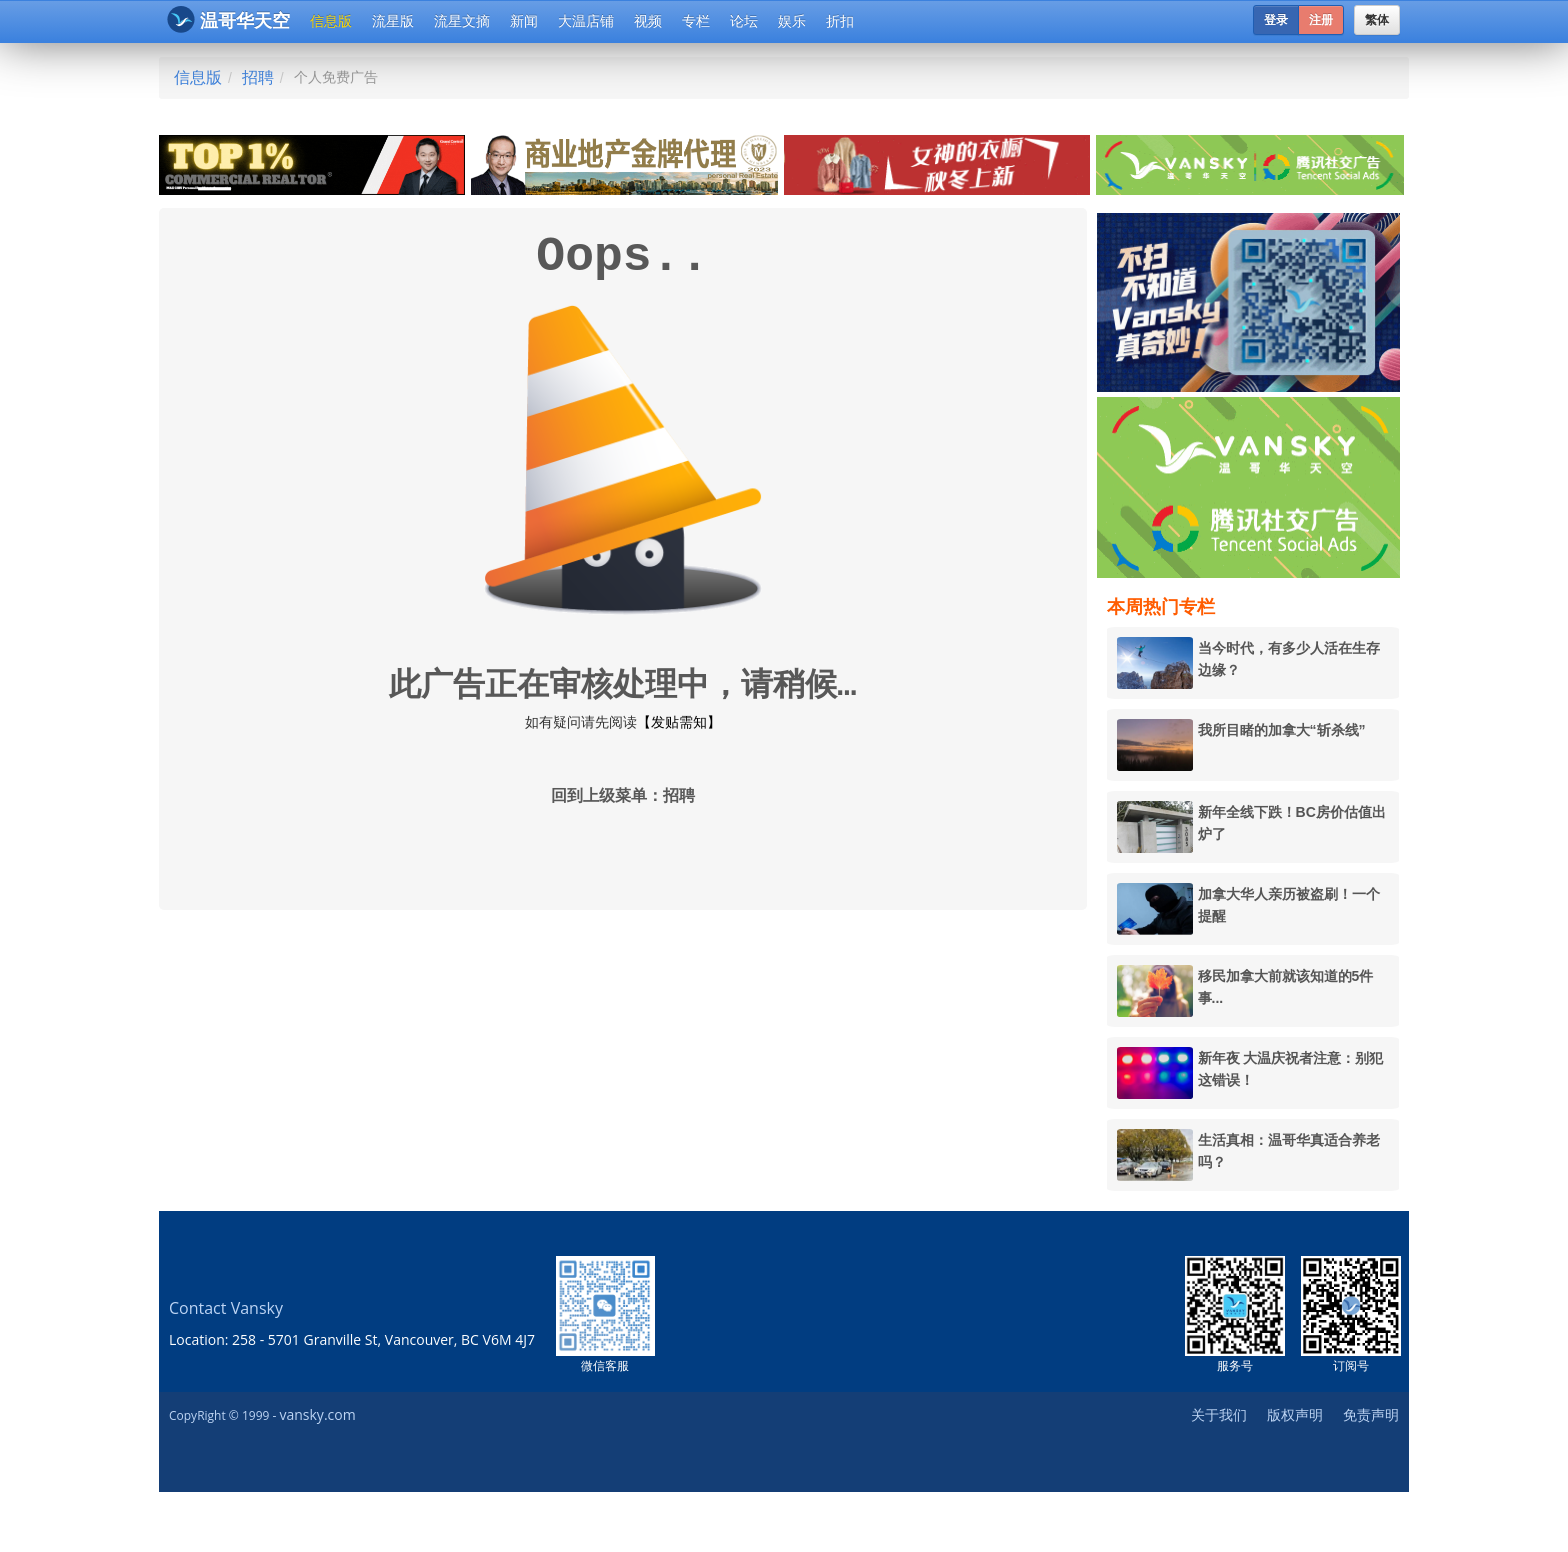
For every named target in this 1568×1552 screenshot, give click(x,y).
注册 (1321, 20)
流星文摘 (462, 21)
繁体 (1377, 20)
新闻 (524, 21)
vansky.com (317, 1414)
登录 (1276, 20)
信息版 (331, 21)
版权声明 (1295, 1414)
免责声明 (1371, 1414)
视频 (648, 21)
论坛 (744, 21)
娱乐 (792, 21)
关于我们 (1219, 1414)
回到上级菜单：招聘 (623, 797)
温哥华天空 (228, 19)
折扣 (840, 21)
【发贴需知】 (679, 722)
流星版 (393, 21)
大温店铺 (586, 21)
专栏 (696, 21)
